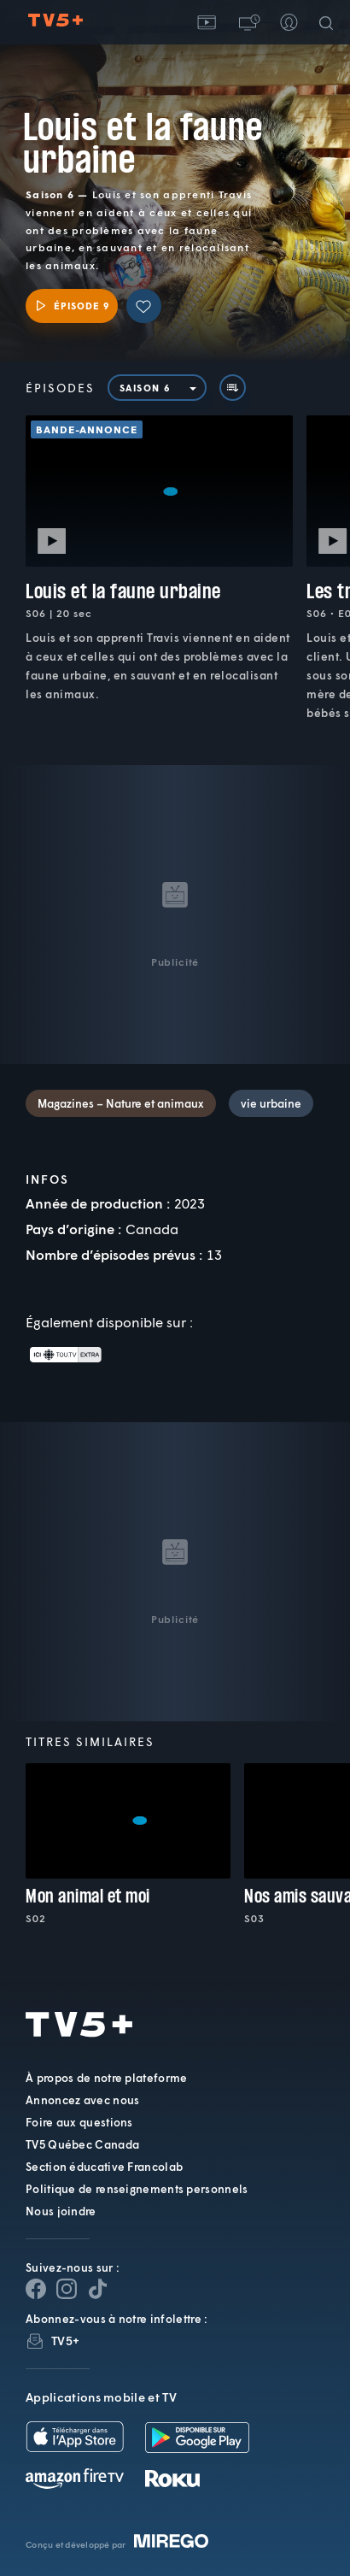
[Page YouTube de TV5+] (97, 2289)
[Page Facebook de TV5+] (36, 2289)
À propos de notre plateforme (106, 2078)
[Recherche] (329, 22)
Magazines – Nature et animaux (121, 1103)
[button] (247, 22)
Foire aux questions (79, 2122)
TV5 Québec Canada (82, 2144)
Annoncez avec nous (82, 2100)
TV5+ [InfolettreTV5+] (65, 2340)
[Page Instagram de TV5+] (66, 2289)
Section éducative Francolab (104, 2166)
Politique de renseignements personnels (137, 2189)
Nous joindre (61, 2211)
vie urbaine (271, 1103)
